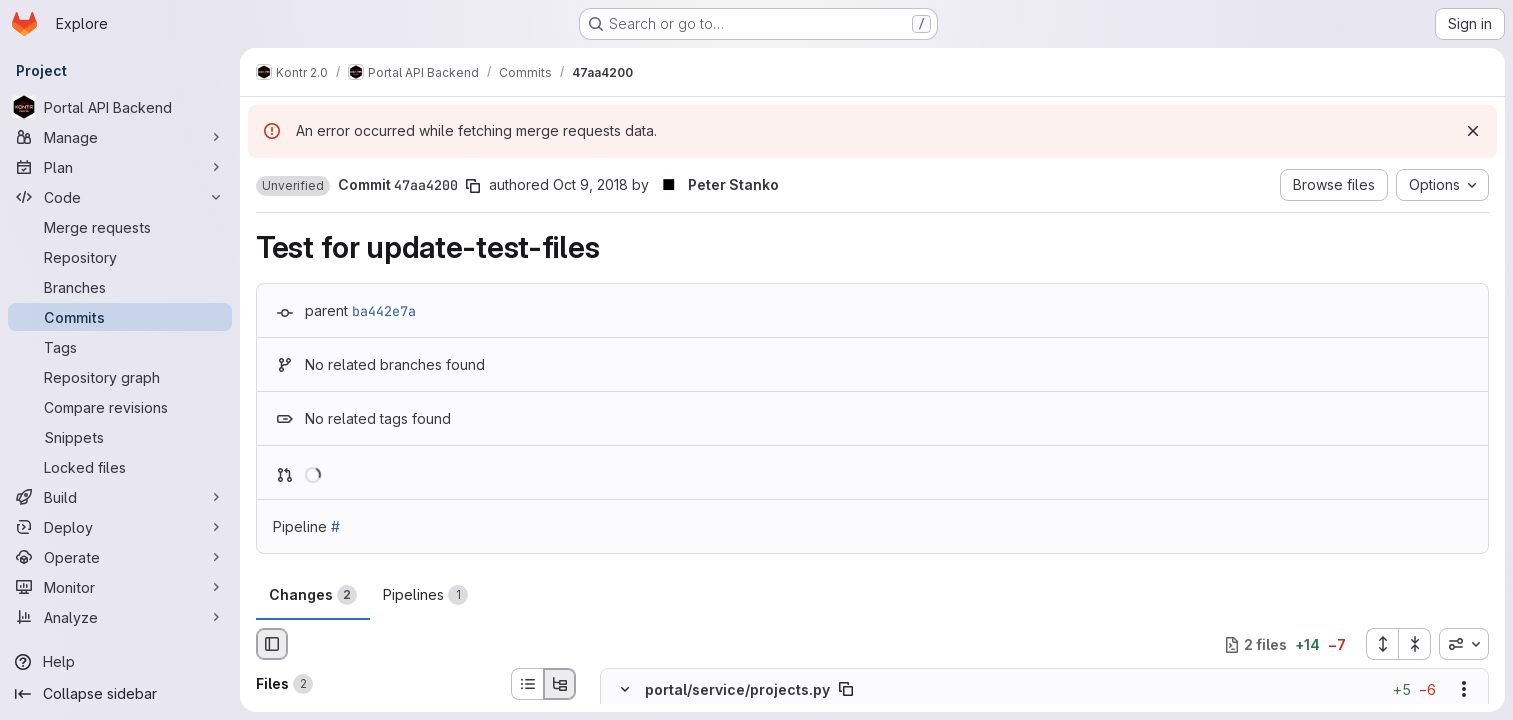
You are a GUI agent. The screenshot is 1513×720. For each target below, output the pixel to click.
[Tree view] (560, 684)
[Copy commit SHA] (473, 186)
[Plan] (120, 167)
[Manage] (120, 137)
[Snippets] (120, 437)
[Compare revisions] (120, 407)
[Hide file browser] (272, 644)
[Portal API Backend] (120, 107)
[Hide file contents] (625, 690)
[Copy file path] (846, 690)
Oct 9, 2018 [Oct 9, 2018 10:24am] (590, 184)
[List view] (527, 684)
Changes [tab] (313, 595)
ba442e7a (384, 311)
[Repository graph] (120, 377)
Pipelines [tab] (425, 595)
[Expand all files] (1382, 644)
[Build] (120, 497)
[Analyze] (120, 617)
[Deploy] (120, 527)
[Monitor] (120, 587)
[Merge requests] (120, 227)
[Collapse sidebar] (120, 694)
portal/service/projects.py (737, 689)
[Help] (120, 662)
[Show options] (1464, 690)
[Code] (120, 197)
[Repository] (120, 257)
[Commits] (120, 317)
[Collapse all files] (1415, 644)
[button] (293, 186)
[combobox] (1464, 644)
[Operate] (120, 557)
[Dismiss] (1473, 131)
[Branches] (120, 287)
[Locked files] (120, 467)
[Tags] (120, 347)
